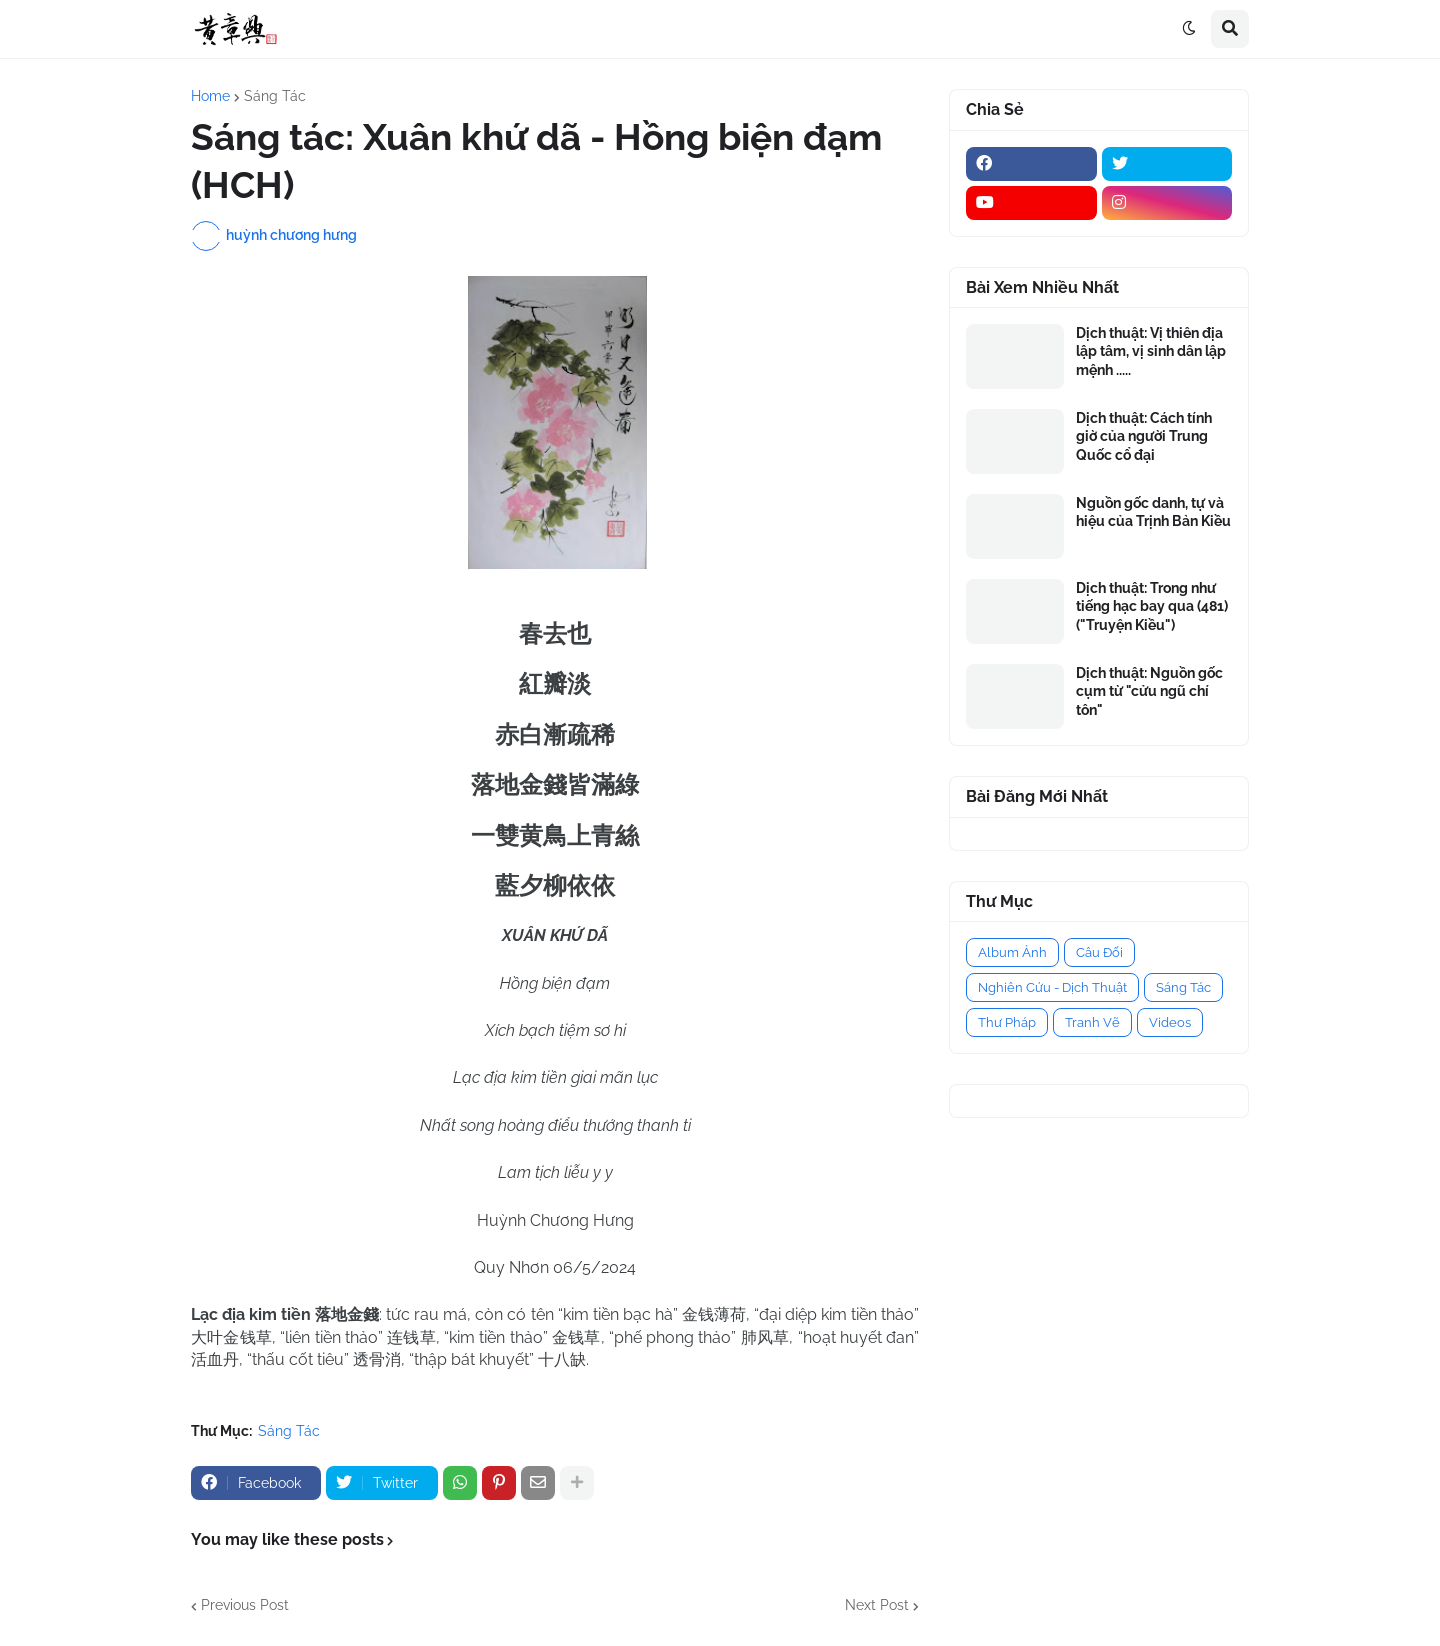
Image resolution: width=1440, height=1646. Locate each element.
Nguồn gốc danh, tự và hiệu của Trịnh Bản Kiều (1153, 512)
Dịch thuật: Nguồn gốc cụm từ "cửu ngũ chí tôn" (1149, 691)
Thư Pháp (1007, 1022)
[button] (1189, 29)
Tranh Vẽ (1092, 1022)
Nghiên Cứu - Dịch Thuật (1052, 987)
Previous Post (245, 1605)
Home (210, 96)
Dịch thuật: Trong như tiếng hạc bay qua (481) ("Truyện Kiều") (1152, 606)
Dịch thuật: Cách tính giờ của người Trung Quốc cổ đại (1144, 436)
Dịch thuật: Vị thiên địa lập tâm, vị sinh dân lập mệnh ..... (1151, 351)
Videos (1170, 1022)
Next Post (877, 1605)
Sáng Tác (275, 96)
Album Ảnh (1012, 952)
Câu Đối (1099, 952)
